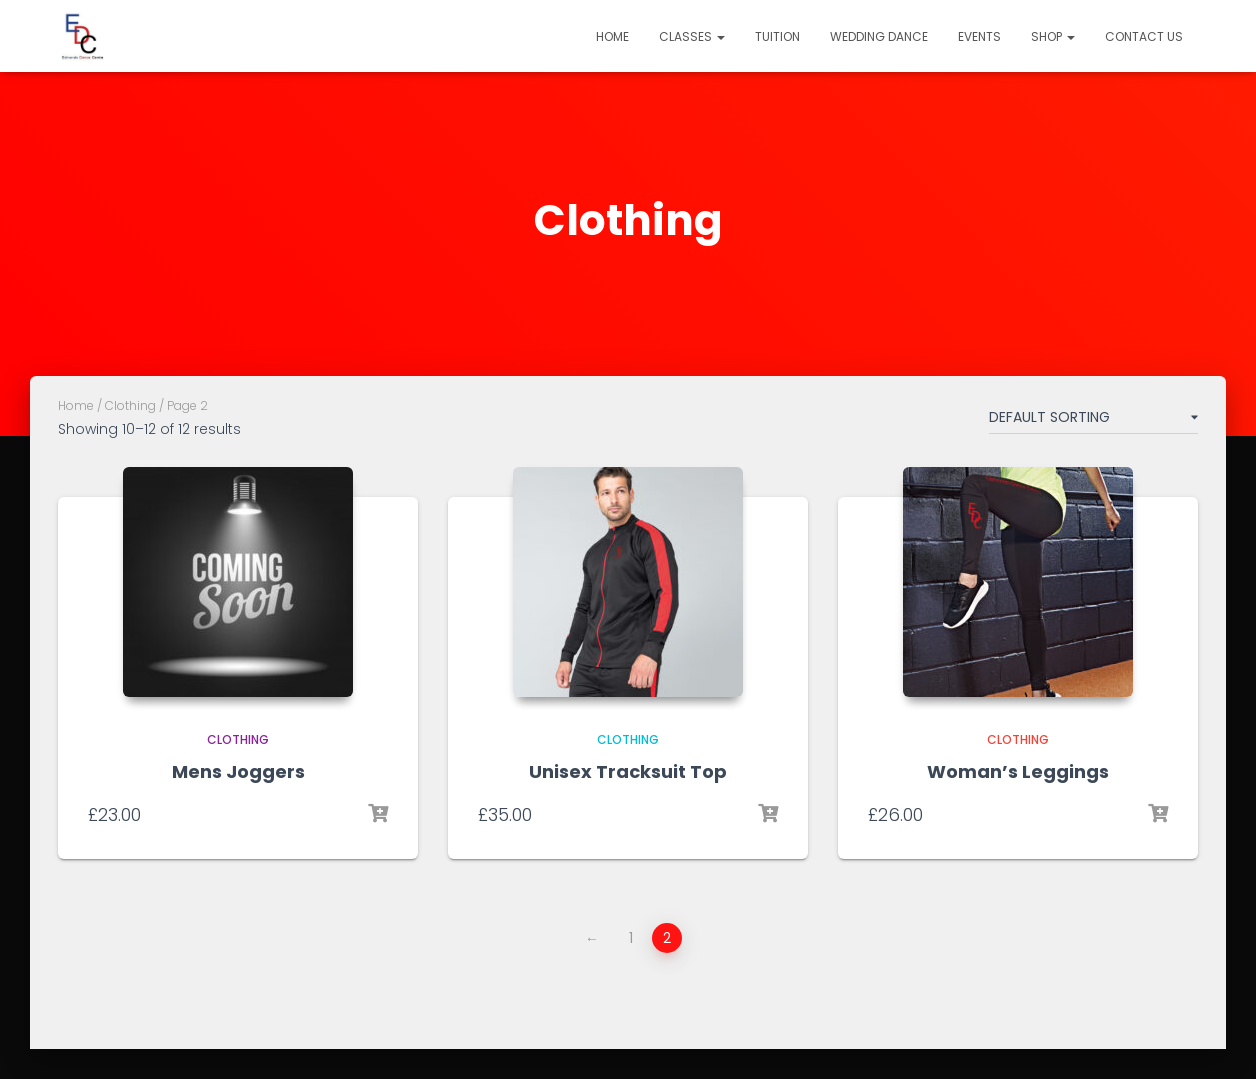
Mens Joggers (238, 771)
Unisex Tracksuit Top (628, 771)
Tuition (777, 36)
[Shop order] (1093, 421)
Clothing (130, 405)
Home (612, 36)
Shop (1053, 36)
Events (979, 36)
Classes (692, 36)
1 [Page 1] (631, 938)
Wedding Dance (879, 36)
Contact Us (1144, 36)
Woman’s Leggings (1018, 771)
